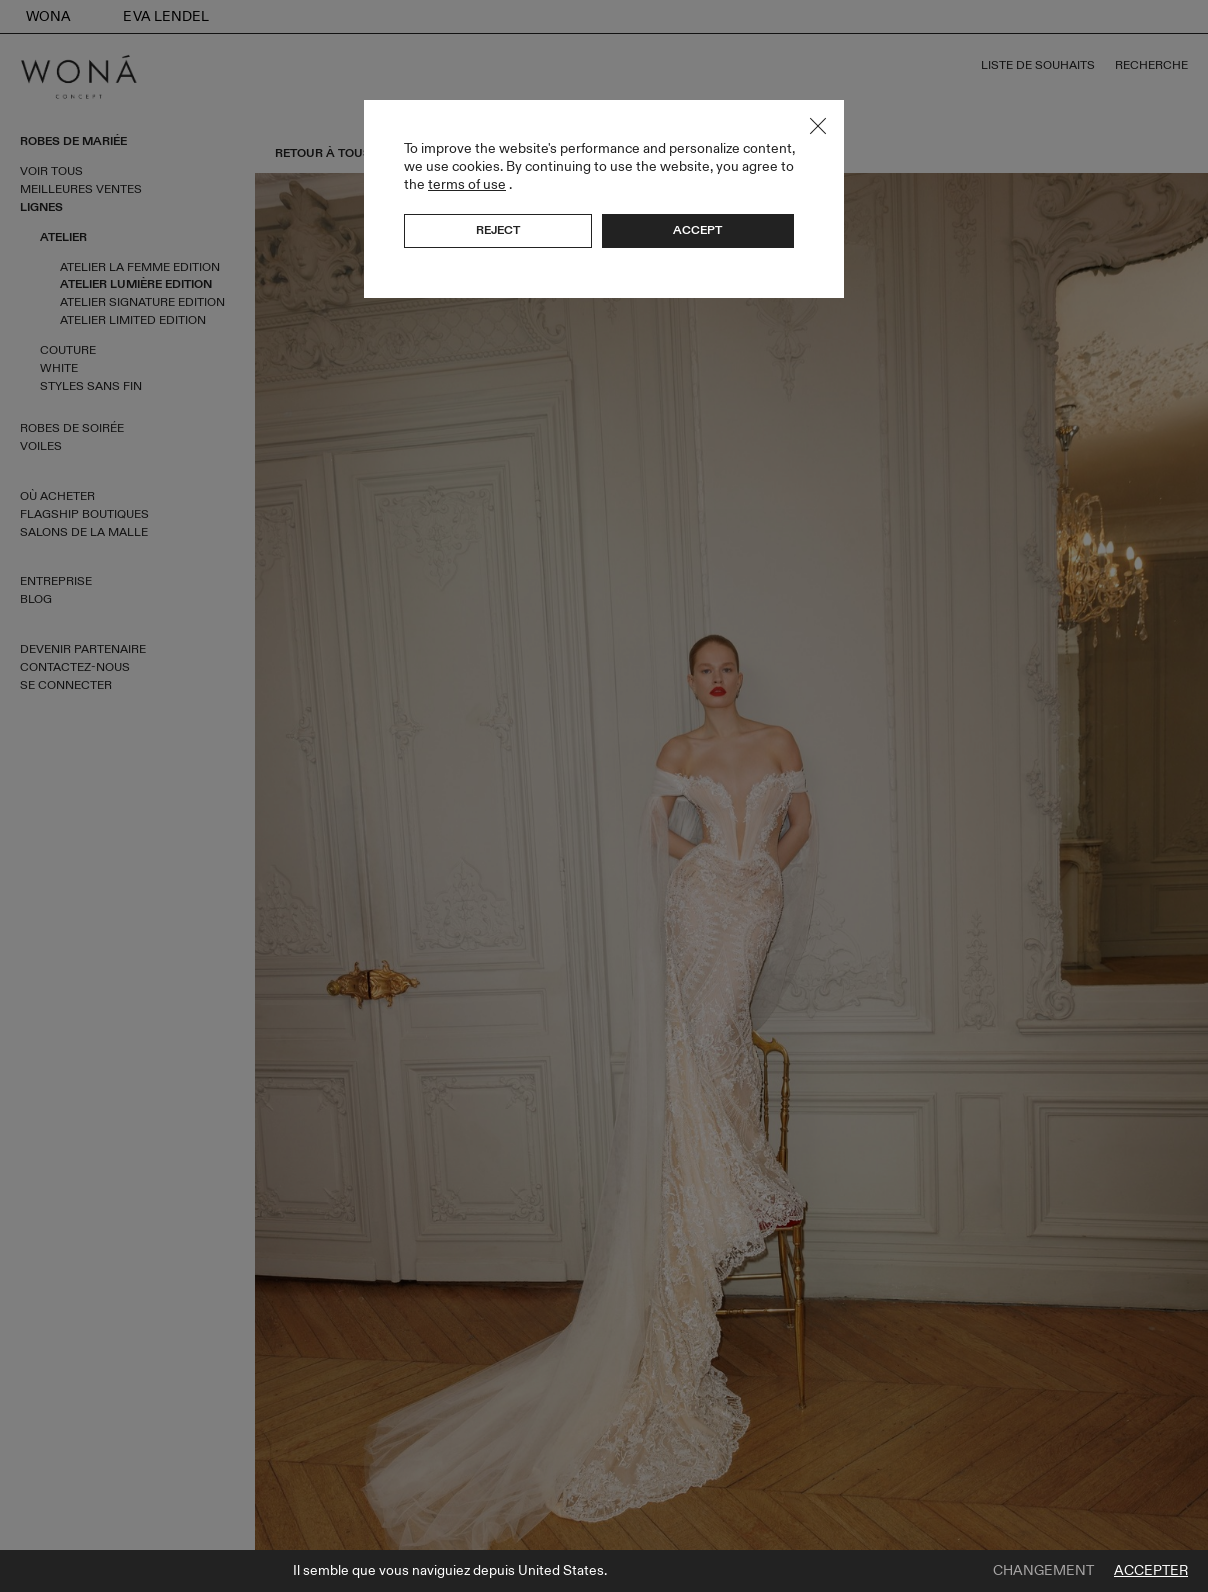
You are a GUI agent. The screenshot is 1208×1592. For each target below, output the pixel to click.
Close (818, 126)
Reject (498, 230)
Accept (697, 230)
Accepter (1151, 1571)
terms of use (467, 184)
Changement (1043, 1571)
